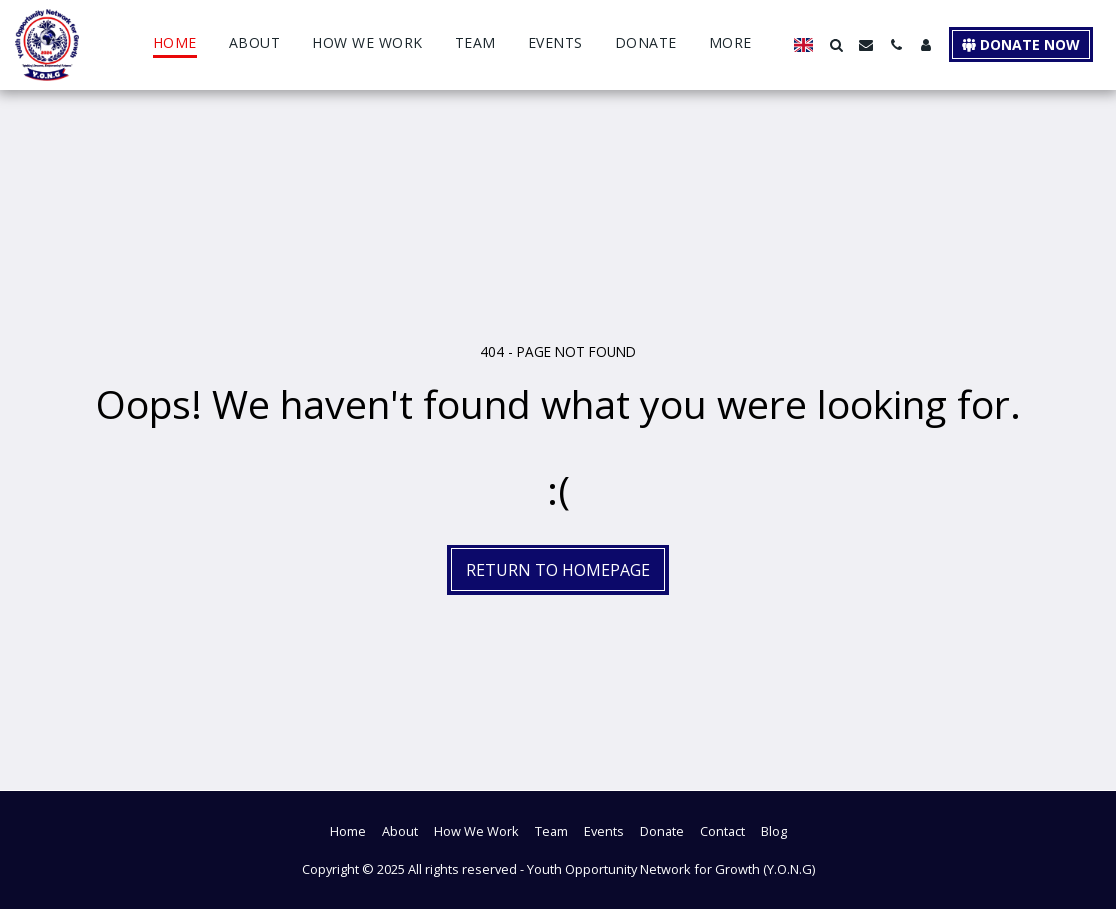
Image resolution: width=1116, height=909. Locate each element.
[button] (836, 45)
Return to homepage (558, 570)
